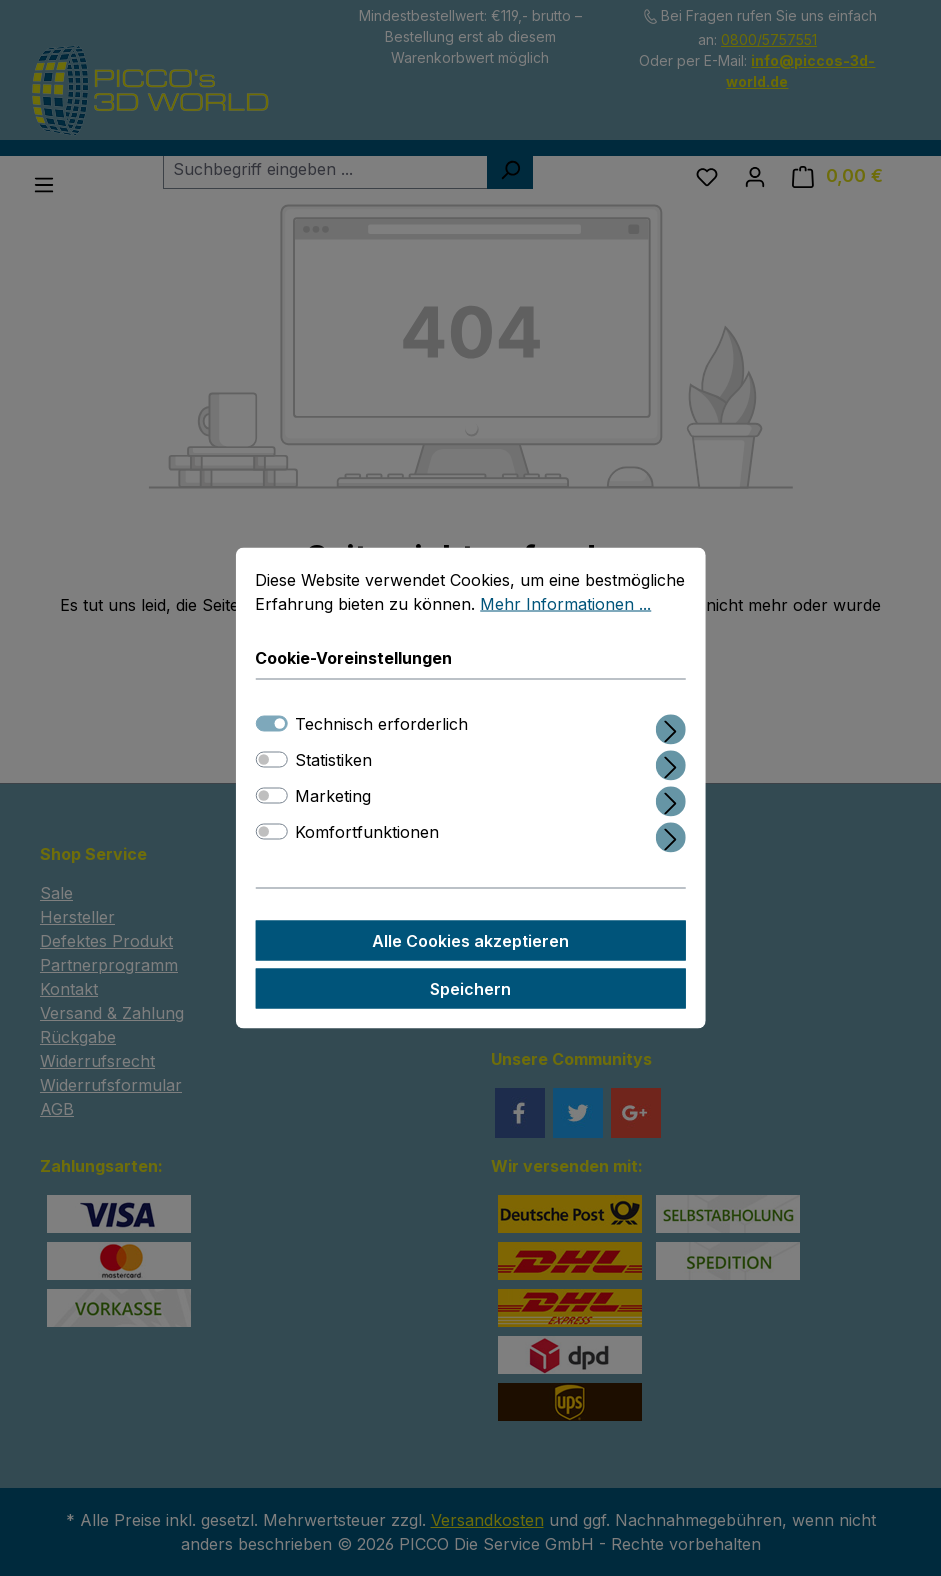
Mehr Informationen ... (565, 605)
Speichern (470, 990)
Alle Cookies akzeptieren (470, 942)
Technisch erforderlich (381, 725)
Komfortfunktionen (367, 833)
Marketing (333, 797)
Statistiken (333, 761)
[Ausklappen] (671, 727)
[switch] (271, 761)
